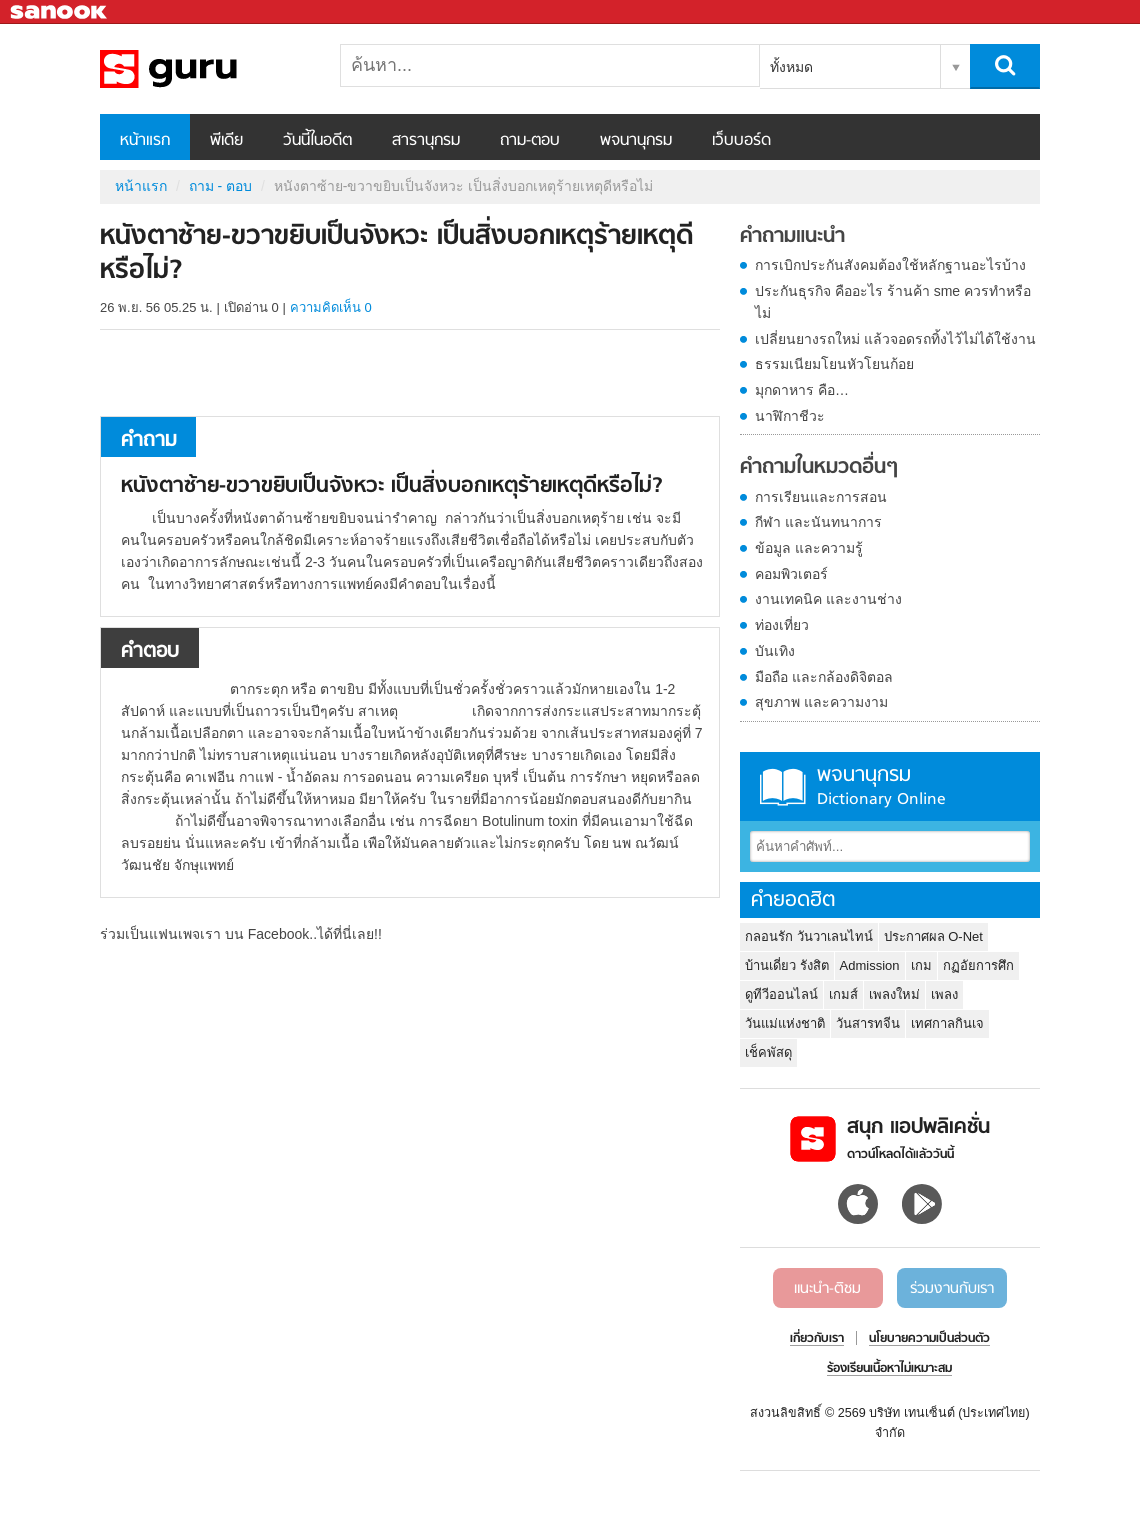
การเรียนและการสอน (821, 497)
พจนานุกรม (636, 141)
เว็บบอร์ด (741, 141)
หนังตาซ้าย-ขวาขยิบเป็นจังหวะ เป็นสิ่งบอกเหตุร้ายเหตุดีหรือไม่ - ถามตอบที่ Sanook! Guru (205, 69)
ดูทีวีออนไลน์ (781, 994)
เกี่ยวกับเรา (817, 1339)
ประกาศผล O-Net (933, 936)
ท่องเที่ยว (782, 625)
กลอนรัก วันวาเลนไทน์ (809, 936)
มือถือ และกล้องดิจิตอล (824, 677)
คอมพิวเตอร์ (791, 574)
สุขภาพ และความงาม (821, 702)
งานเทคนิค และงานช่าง (828, 599)
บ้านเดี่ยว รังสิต (787, 965)
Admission (870, 965)
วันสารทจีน (868, 1023)
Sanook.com (60, 12)
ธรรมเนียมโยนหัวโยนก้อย (834, 364)
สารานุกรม (426, 141)
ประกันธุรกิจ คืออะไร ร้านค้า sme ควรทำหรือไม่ (893, 302)
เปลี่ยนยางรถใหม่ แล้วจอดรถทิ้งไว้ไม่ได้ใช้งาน (895, 339)
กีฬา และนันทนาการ (818, 522)
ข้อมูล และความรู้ (809, 548)
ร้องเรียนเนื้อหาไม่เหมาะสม (889, 1369)
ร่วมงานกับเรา (952, 1289)
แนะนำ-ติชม (827, 1289)
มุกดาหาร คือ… (802, 390)
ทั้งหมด (791, 67)
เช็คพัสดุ (768, 1052)
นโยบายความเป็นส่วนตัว (929, 1339)
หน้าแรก (145, 141)
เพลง (944, 994)
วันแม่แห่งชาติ (785, 1023)
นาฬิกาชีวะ (790, 416)
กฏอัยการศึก (978, 965)
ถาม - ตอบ (220, 186)
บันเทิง (775, 651)
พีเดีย (226, 141)
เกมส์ (843, 994)
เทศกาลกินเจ (947, 1023)
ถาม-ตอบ (530, 141)
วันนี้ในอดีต (317, 141)
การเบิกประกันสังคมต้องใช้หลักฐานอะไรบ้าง (890, 265)
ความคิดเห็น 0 (331, 307)
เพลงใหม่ (894, 994)
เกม (921, 965)
